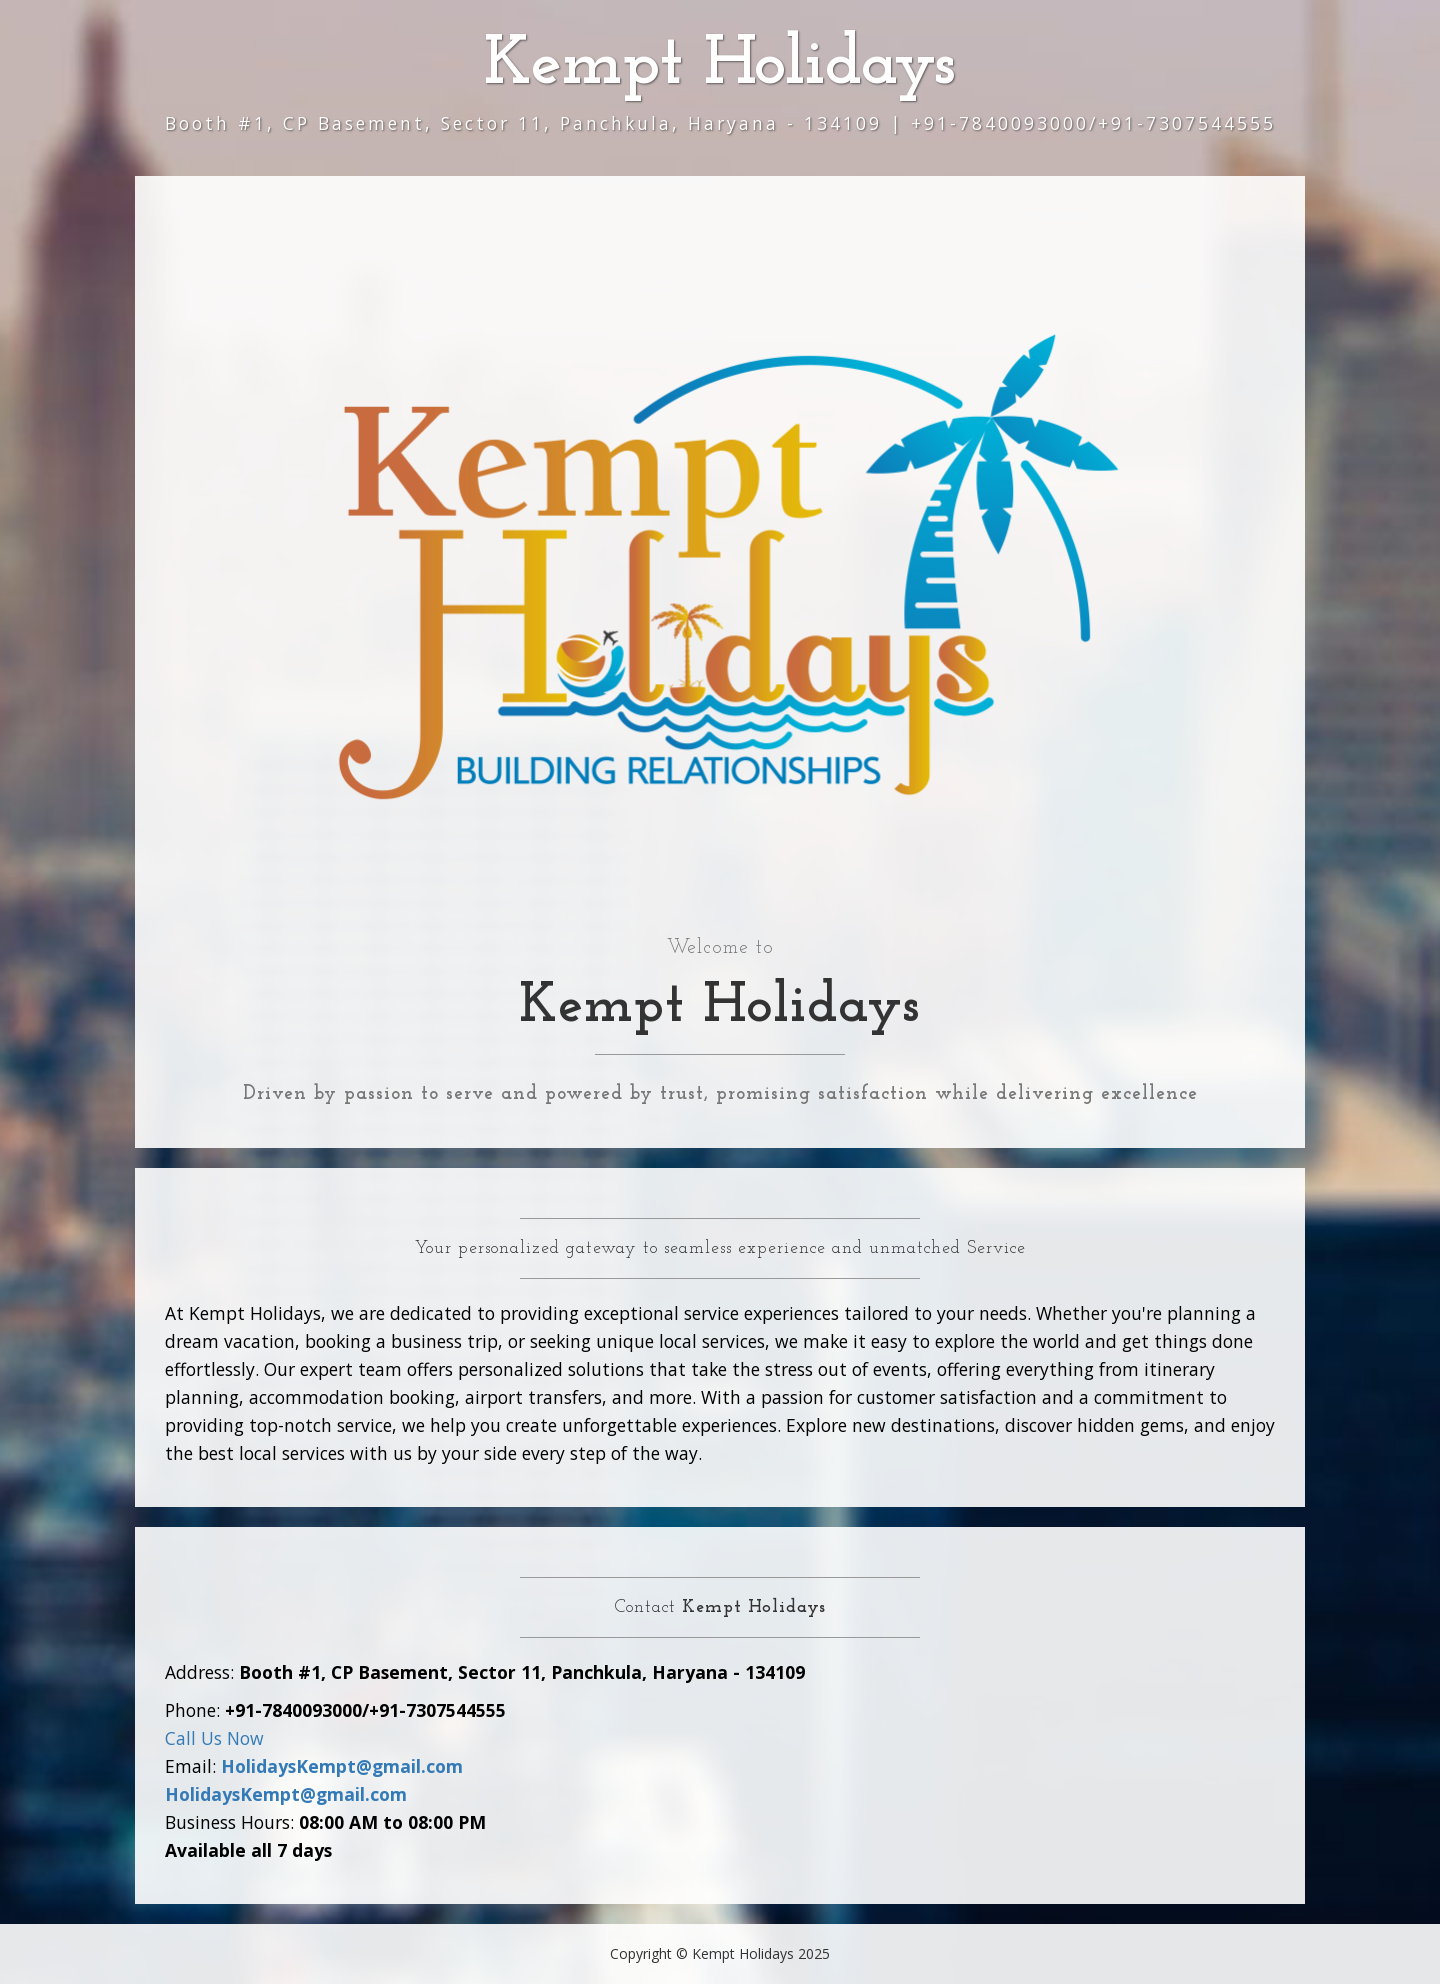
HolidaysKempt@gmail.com (342, 1766)
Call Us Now (214, 1738)
